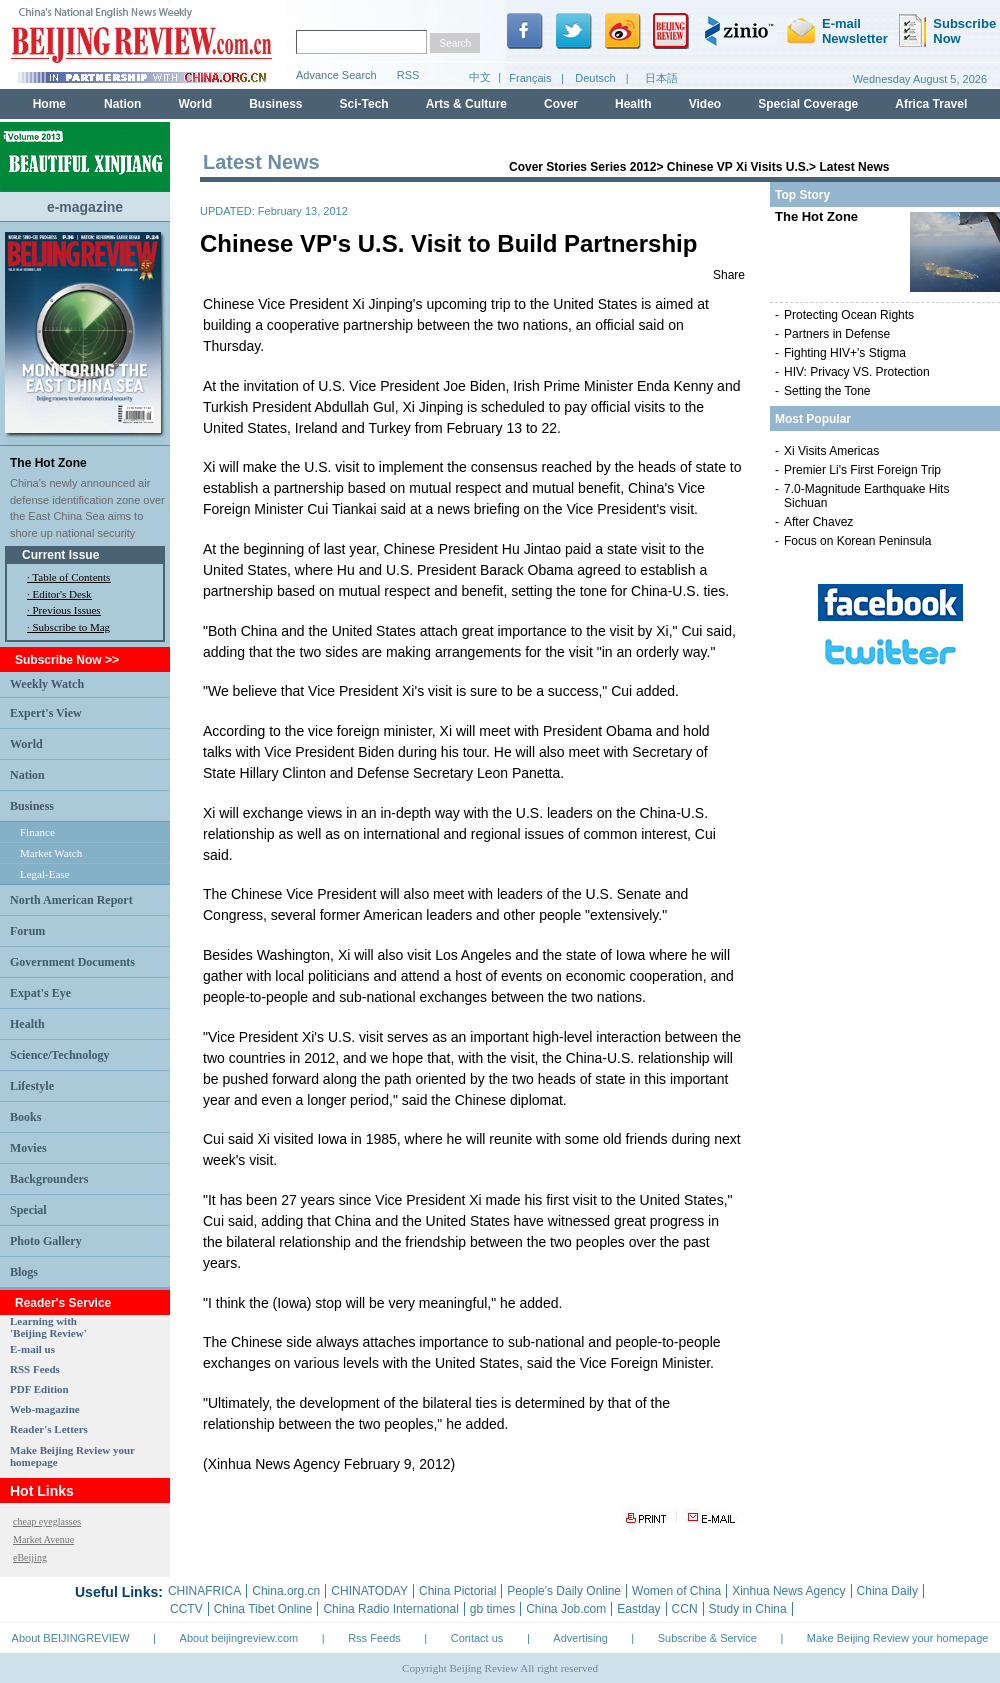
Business (32, 806)
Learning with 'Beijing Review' (48, 1327)
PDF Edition (39, 1389)
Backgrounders (49, 1179)
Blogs (24, 1272)
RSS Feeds (35, 1369)
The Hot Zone (48, 463)
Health (27, 1024)
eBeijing (30, 1557)
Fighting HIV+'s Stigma (845, 353)
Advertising (580, 1638)
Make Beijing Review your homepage (898, 1638)
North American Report (71, 900)
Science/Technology (60, 1055)
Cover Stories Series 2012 (582, 167)
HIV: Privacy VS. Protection (857, 372)
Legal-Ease (44, 874)
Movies (28, 1148)
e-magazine (85, 207)
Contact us (477, 1638)
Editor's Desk (62, 594)
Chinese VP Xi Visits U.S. (738, 167)
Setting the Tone (827, 391)
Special (28, 1210)
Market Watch (51, 853)
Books (25, 1117)
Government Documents (72, 962)
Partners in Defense (837, 334)
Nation (27, 775)
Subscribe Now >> (67, 660)
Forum (27, 931)
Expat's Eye (40, 993)
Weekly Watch (47, 684)
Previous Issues (67, 610)
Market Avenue (43, 1539)
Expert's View (46, 713)
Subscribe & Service (707, 1638)
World (26, 744)
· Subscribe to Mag (68, 627)
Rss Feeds (374, 1638)
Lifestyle (32, 1086)
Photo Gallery (46, 1241)
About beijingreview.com (239, 1638)
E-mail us (32, 1349)
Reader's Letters (49, 1429)
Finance (37, 832)
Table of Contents (71, 577)
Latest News (854, 167)
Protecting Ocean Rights (849, 315)
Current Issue (60, 555)
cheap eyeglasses (47, 1521)
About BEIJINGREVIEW (71, 1638)
